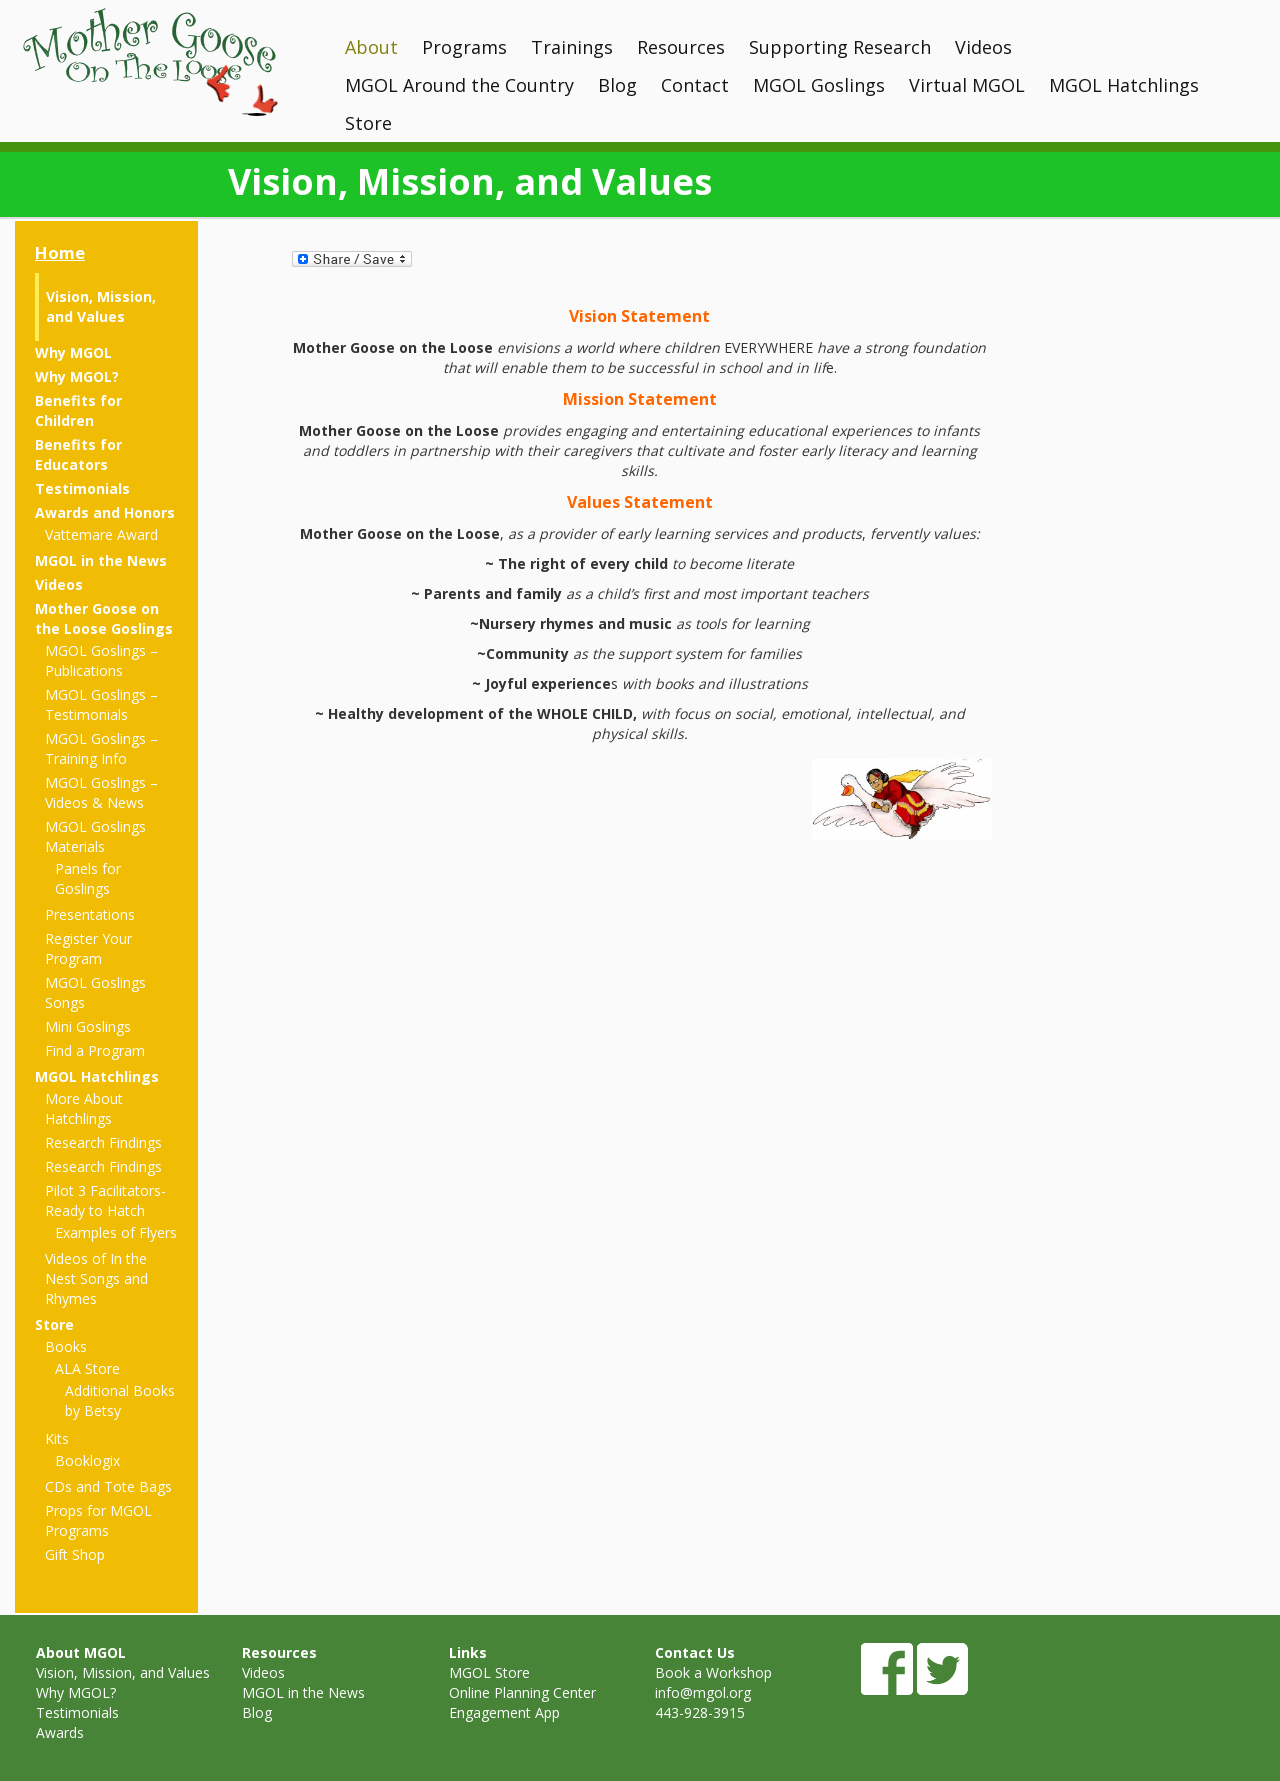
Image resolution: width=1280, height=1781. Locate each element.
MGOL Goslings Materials (95, 836)
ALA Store (87, 1368)
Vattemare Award (101, 534)
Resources (681, 47)
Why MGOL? (77, 376)
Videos (983, 47)
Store (368, 123)
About (371, 47)
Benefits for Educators (78, 454)
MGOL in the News (101, 560)
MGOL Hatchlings (1124, 85)
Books (66, 1346)
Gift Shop (75, 1554)
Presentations (90, 914)
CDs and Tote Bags (108, 1486)
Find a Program (95, 1050)
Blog (617, 85)
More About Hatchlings (84, 1108)
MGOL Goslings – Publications (101, 660)
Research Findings (103, 1142)
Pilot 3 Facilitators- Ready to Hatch (105, 1200)
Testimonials (82, 488)
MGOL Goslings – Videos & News (101, 792)
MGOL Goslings (819, 85)
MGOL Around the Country (459, 85)
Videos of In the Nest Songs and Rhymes (96, 1278)
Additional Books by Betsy (120, 1400)
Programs (464, 47)
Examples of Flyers (116, 1232)
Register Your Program (88, 948)
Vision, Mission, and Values (101, 306)
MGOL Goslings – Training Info (101, 748)
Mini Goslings (88, 1026)
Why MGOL (73, 352)
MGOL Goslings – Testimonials (101, 704)
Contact (695, 85)
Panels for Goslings (88, 878)
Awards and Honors (105, 512)
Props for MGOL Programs (98, 1520)
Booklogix (87, 1460)
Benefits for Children (78, 410)
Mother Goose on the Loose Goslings (104, 618)
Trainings (572, 47)
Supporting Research (840, 47)
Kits (57, 1438)
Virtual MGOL (967, 85)
